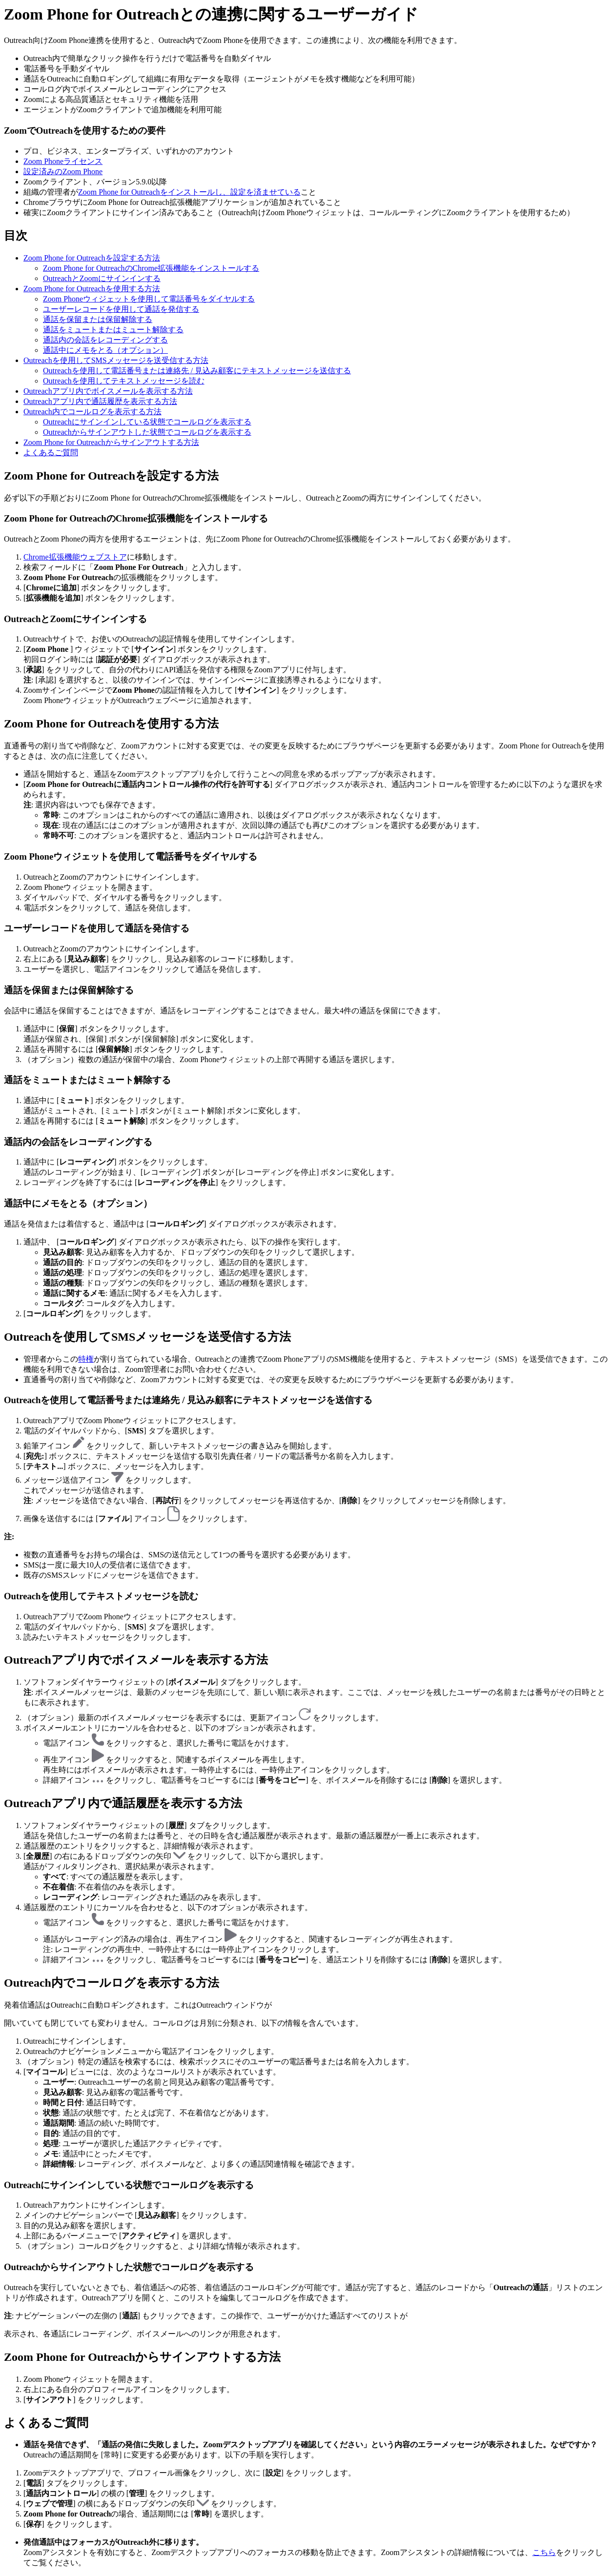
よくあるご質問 (50, 452)
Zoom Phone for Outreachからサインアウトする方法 (111, 442)
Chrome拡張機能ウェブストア (75, 557)
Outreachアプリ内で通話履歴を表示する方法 (100, 401)
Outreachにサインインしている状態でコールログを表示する (147, 422)
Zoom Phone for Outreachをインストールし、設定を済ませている (189, 192)
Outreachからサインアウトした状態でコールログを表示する (147, 432)
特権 (86, 1359)
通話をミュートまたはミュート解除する (113, 329)
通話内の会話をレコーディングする (105, 340)
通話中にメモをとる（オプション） (105, 350)
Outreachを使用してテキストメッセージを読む (124, 381)
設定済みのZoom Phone (62, 171)
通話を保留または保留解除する (97, 319)
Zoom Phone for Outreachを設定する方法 (91, 258)
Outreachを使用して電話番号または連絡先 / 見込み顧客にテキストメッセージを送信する (197, 370)
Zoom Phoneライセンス (62, 161)
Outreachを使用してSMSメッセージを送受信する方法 (115, 360)
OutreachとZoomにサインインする (102, 278)
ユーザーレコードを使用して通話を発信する (121, 309)
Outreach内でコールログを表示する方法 (92, 411)
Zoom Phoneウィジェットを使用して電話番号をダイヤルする (149, 299)
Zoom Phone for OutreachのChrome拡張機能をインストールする (151, 268)
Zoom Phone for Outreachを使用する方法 (91, 288)
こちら (544, 2552)
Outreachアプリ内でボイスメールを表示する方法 (108, 391)
